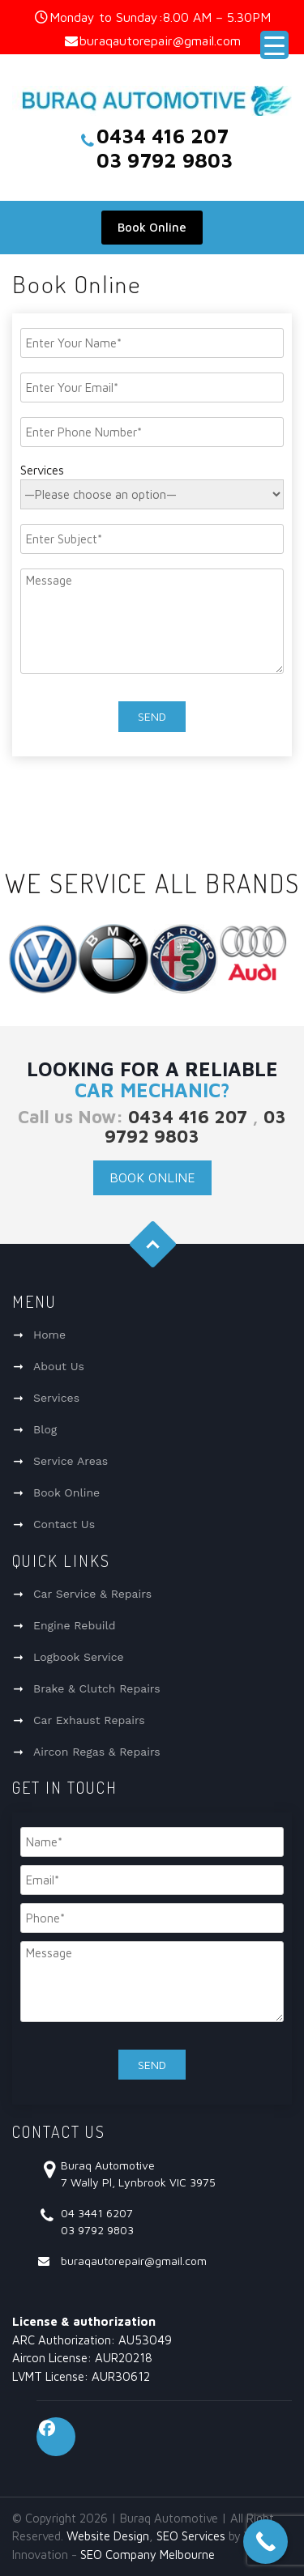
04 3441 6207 (97, 2213)
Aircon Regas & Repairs (97, 1751)
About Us (58, 1366)
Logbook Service (78, 1656)
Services (56, 1397)
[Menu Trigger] (274, 45)
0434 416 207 (187, 1116)
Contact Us (64, 1524)
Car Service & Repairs (92, 1593)
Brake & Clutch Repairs (97, 1688)
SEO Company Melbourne (147, 2554)
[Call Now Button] (265, 2541)
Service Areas (70, 1460)
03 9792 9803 (195, 1126)
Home (49, 1334)
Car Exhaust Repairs (89, 1720)
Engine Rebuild (74, 1625)
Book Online (152, 227)
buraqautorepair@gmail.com (160, 40)
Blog (45, 1429)
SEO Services (190, 2536)
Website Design (107, 2536)
